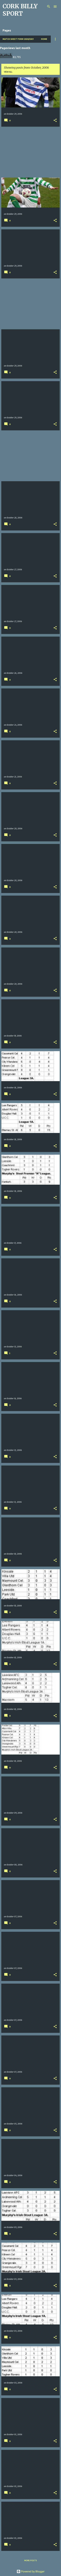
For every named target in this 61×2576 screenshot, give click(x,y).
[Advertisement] (30, 152)
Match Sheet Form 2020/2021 (18, 39)
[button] (55, 120)
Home (44, 39)
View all (8, 72)
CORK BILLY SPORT (20, 10)
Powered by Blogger (31, 2571)
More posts (30, 2560)
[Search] (49, 6)
